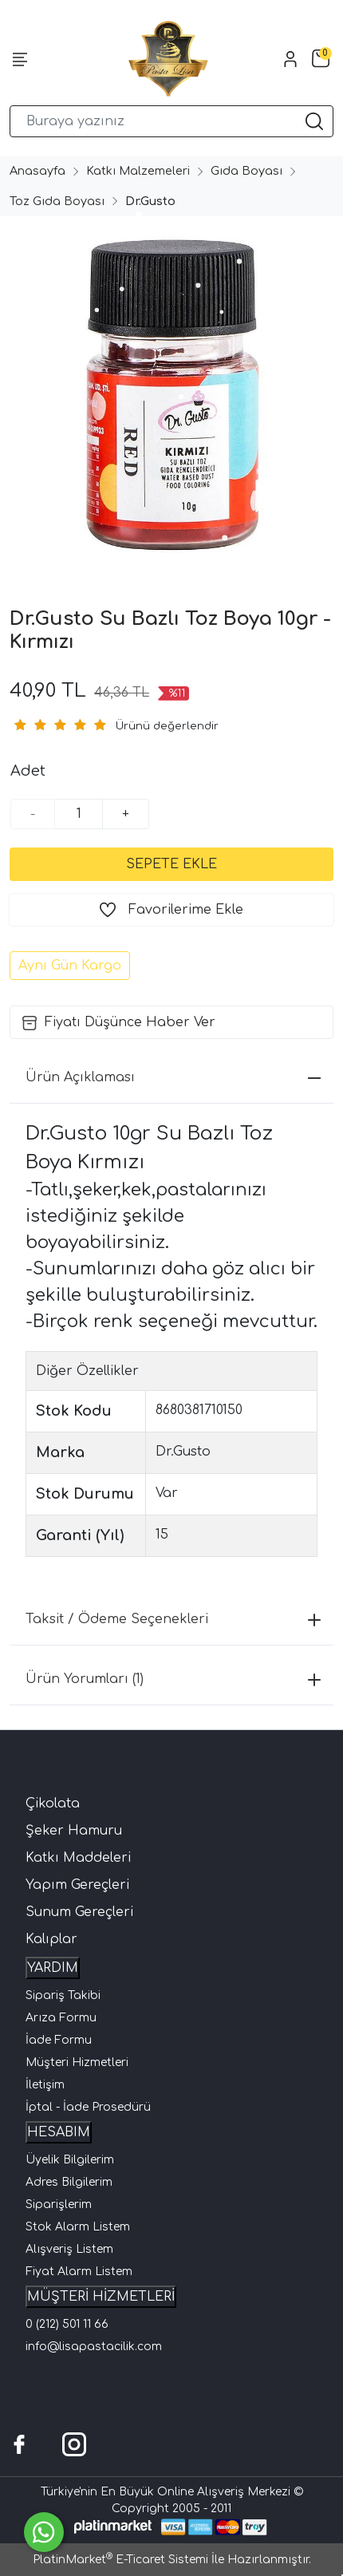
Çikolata (53, 1803)
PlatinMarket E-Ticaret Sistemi (120, 2560)
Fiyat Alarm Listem (79, 2272)
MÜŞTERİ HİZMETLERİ (101, 2297)
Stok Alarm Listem (78, 2227)
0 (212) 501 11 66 (67, 2324)
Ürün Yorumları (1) (173, 1679)
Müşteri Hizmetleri (77, 2062)
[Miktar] (79, 814)
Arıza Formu (61, 2018)
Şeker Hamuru (74, 1830)
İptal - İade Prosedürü (88, 2107)
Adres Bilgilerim (69, 2182)
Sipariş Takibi (63, 1995)
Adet (27, 771)
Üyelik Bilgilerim (70, 2160)
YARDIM (52, 1968)
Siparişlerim (59, 2205)
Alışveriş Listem (69, 2249)
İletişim (45, 2085)
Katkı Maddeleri (78, 1858)
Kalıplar (51, 1939)
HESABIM (58, 2132)
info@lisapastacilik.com (94, 2347)
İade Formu (59, 2040)
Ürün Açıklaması (173, 1077)
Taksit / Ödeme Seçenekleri (173, 1619)
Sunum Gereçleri (79, 1912)
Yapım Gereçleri (77, 1885)
